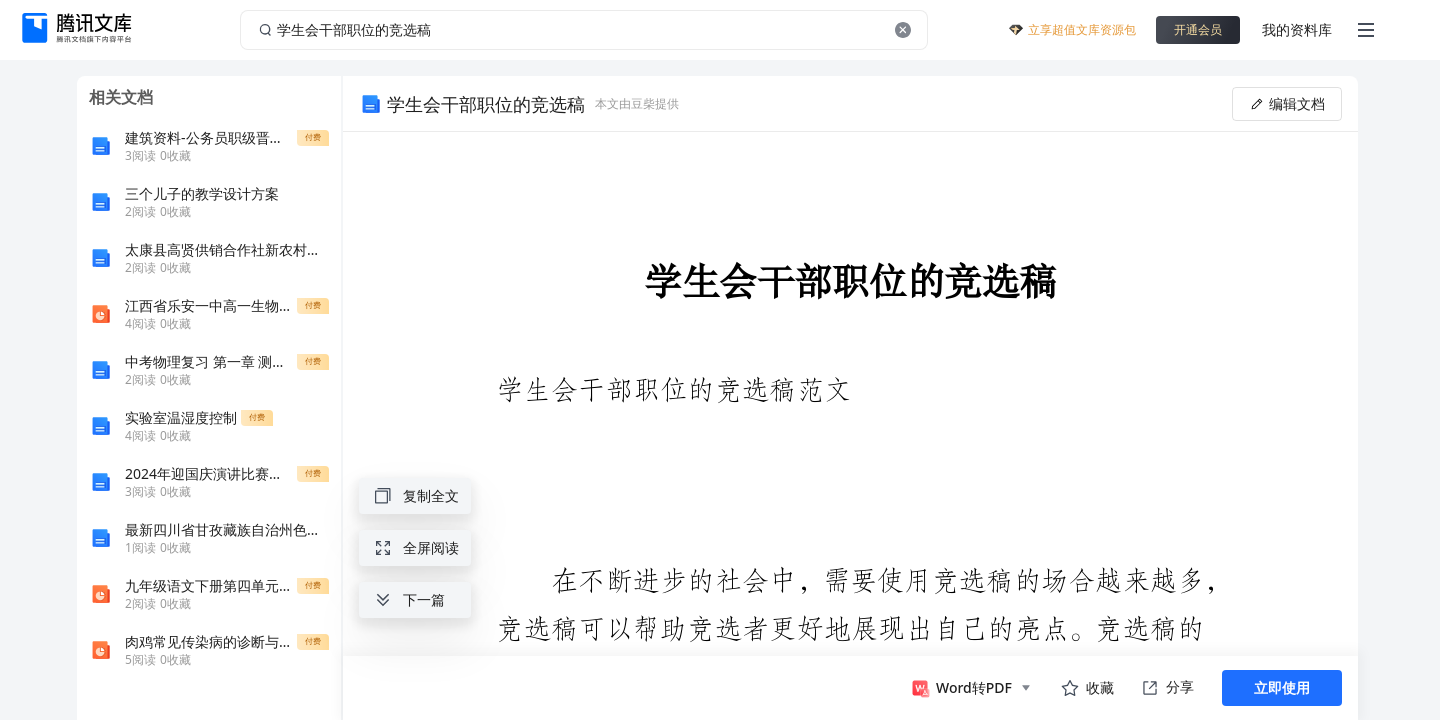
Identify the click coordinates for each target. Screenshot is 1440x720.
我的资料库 (1297, 29)
